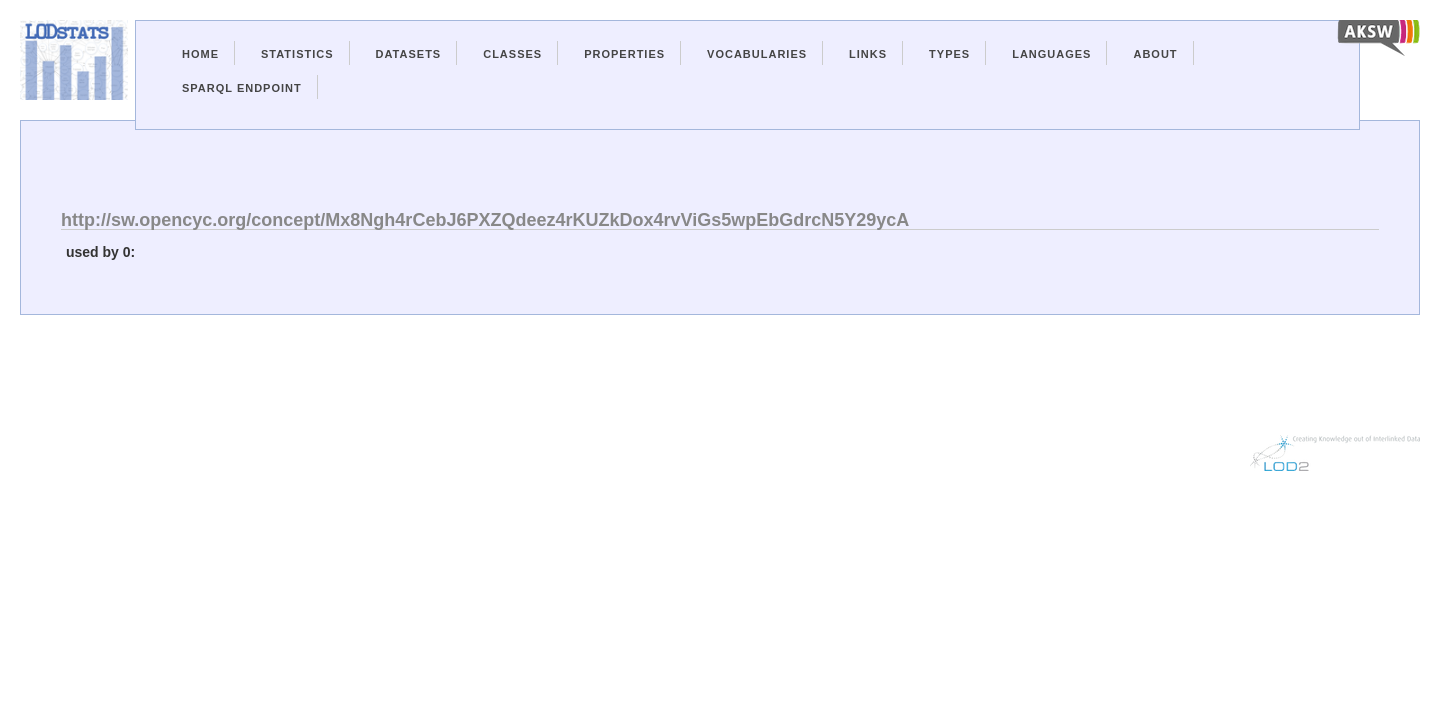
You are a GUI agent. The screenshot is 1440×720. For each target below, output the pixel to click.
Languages (1051, 54)
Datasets (409, 54)
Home (200, 54)
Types (949, 54)
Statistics (297, 54)
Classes (512, 54)
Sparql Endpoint (242, 88)
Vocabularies (757, 54)
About (1155, 54)
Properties (624, 54)
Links (868, 54)
